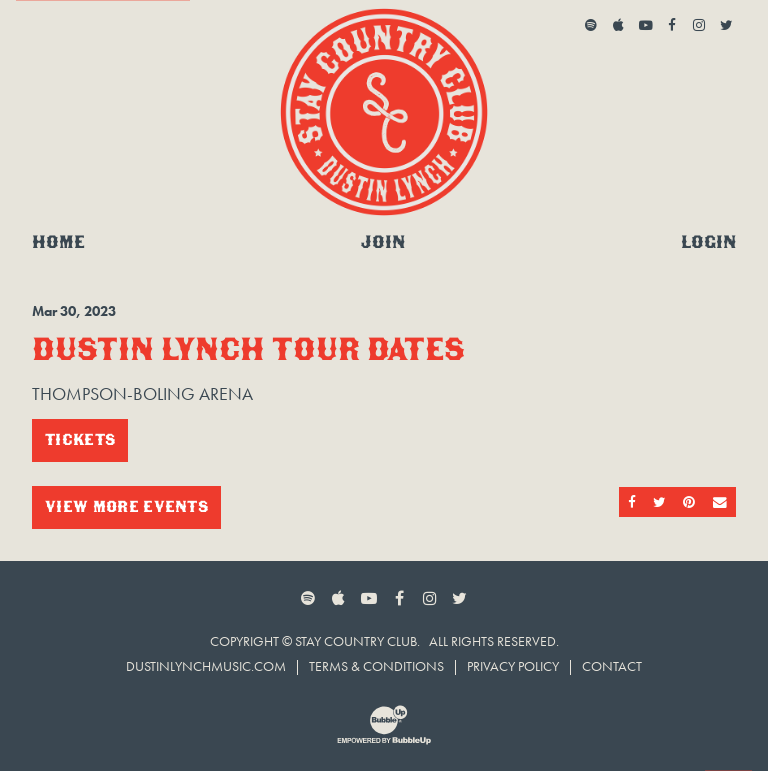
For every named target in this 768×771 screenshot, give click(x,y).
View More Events (126, 506)
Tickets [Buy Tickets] (80, 439)
